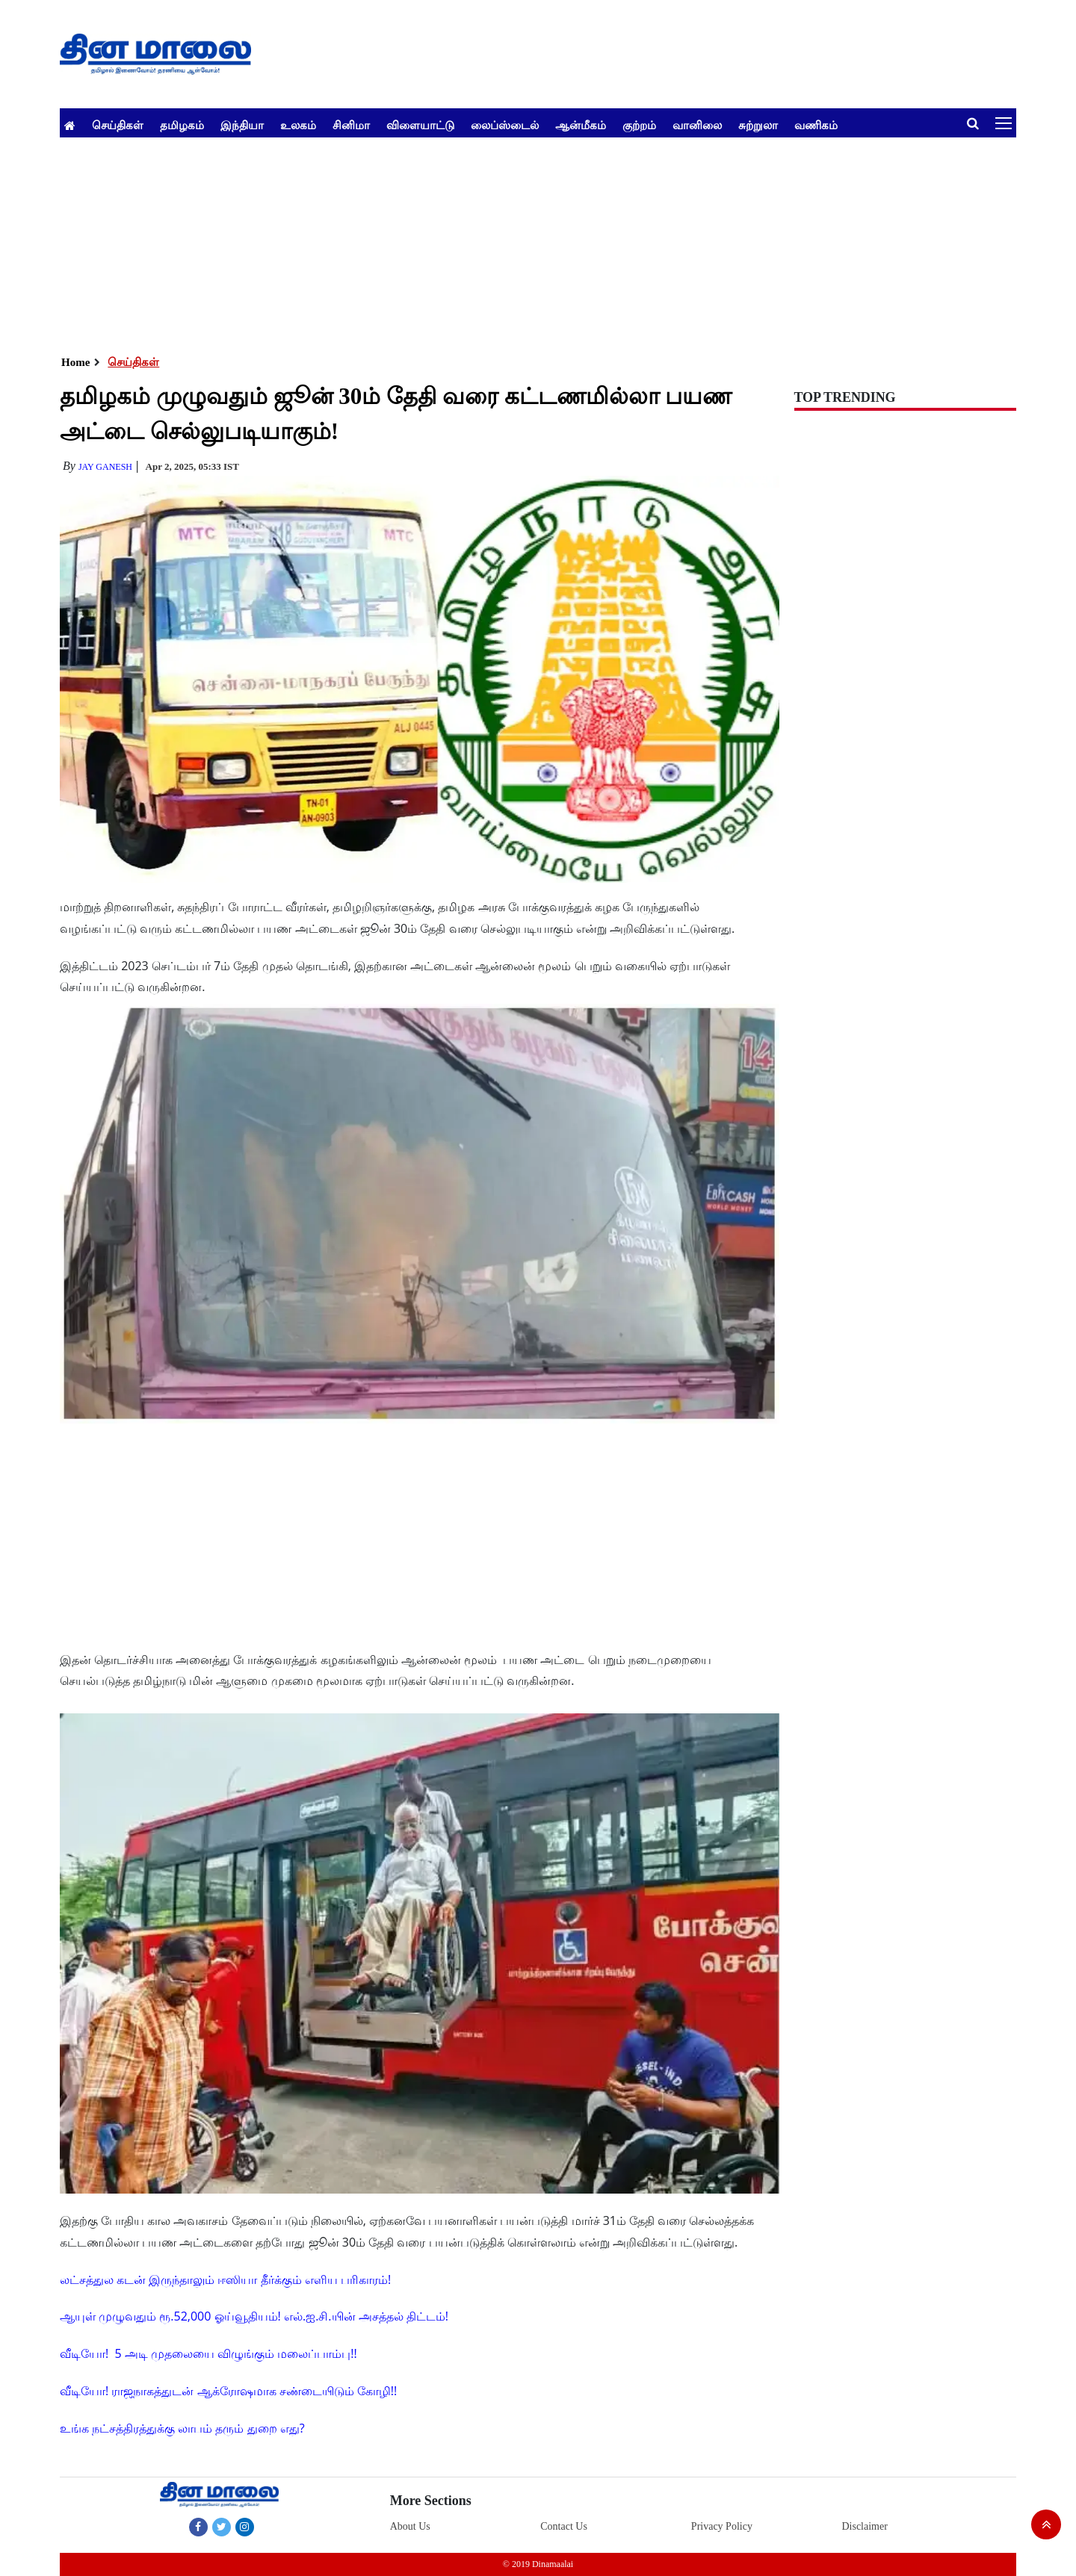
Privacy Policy (721, 2526)
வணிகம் (816, 124)
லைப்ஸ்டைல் (505, 124)
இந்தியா (242, 124)
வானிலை (697, 124)
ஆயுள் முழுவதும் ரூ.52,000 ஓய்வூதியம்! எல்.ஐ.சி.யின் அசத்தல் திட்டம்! (254, 2316)
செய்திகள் (117, 124)
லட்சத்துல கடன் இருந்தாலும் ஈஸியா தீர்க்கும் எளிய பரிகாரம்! (225, 2279)
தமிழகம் (182, 124)
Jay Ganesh (105, 467)
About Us (410, 2526)
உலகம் (298, 124)
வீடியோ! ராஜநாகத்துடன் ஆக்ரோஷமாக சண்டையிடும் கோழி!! (228, 2391)
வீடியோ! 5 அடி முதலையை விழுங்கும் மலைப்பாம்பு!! (208, 2353)
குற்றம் (639, 124)
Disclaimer (864, 2526)
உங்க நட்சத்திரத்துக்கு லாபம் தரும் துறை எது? (182, 2428)
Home (75, 362)
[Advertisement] (508, 242)
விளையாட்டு (420, 124)
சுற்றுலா (758, 124)
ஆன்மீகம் (580, 124)
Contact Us (563, 2526)
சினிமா (351, 124)
